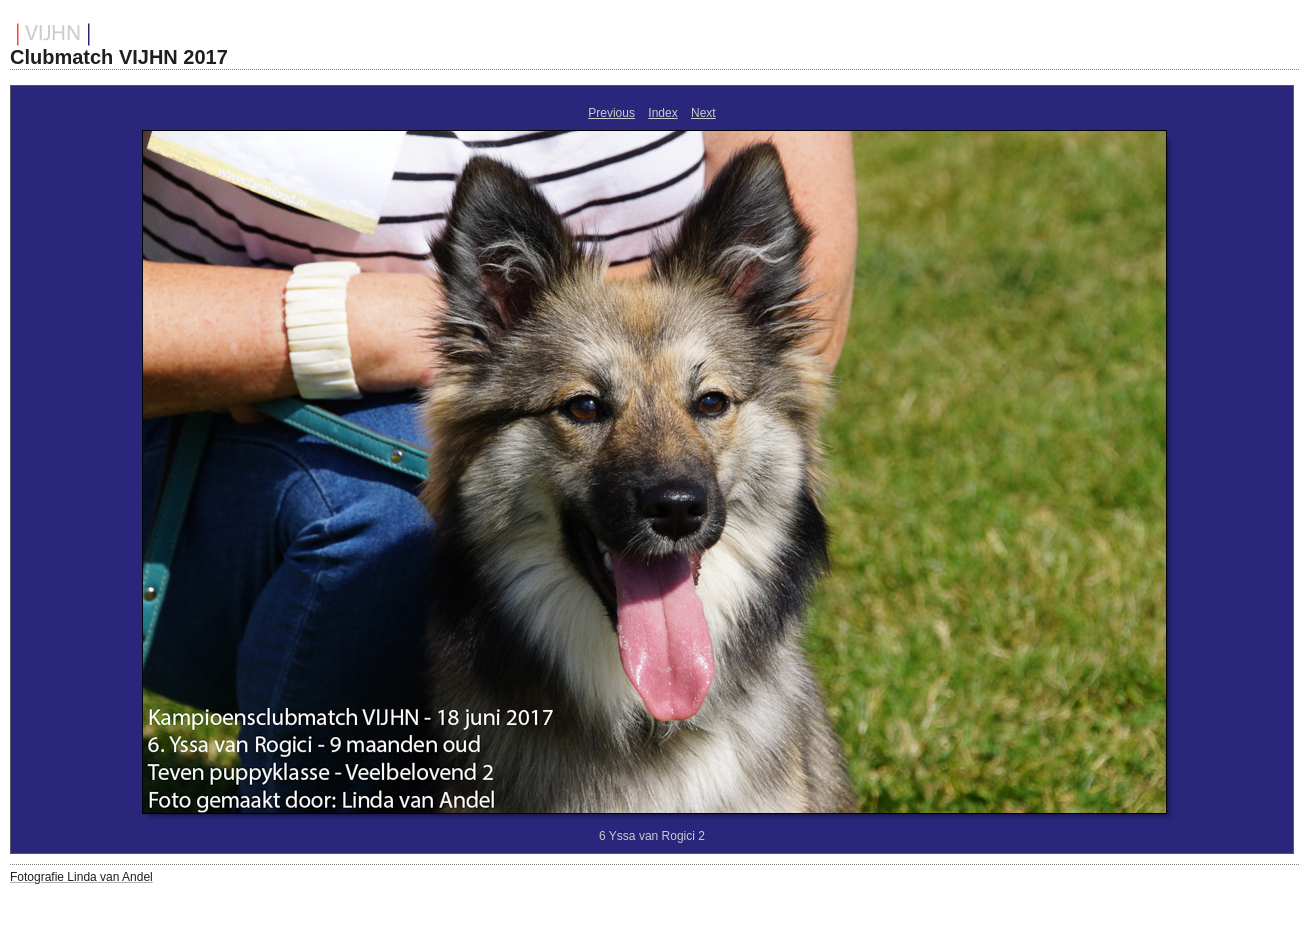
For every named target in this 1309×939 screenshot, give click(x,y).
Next (703, 113)
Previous (611, 113)
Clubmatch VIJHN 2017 (119, 57)
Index (662, 113)
